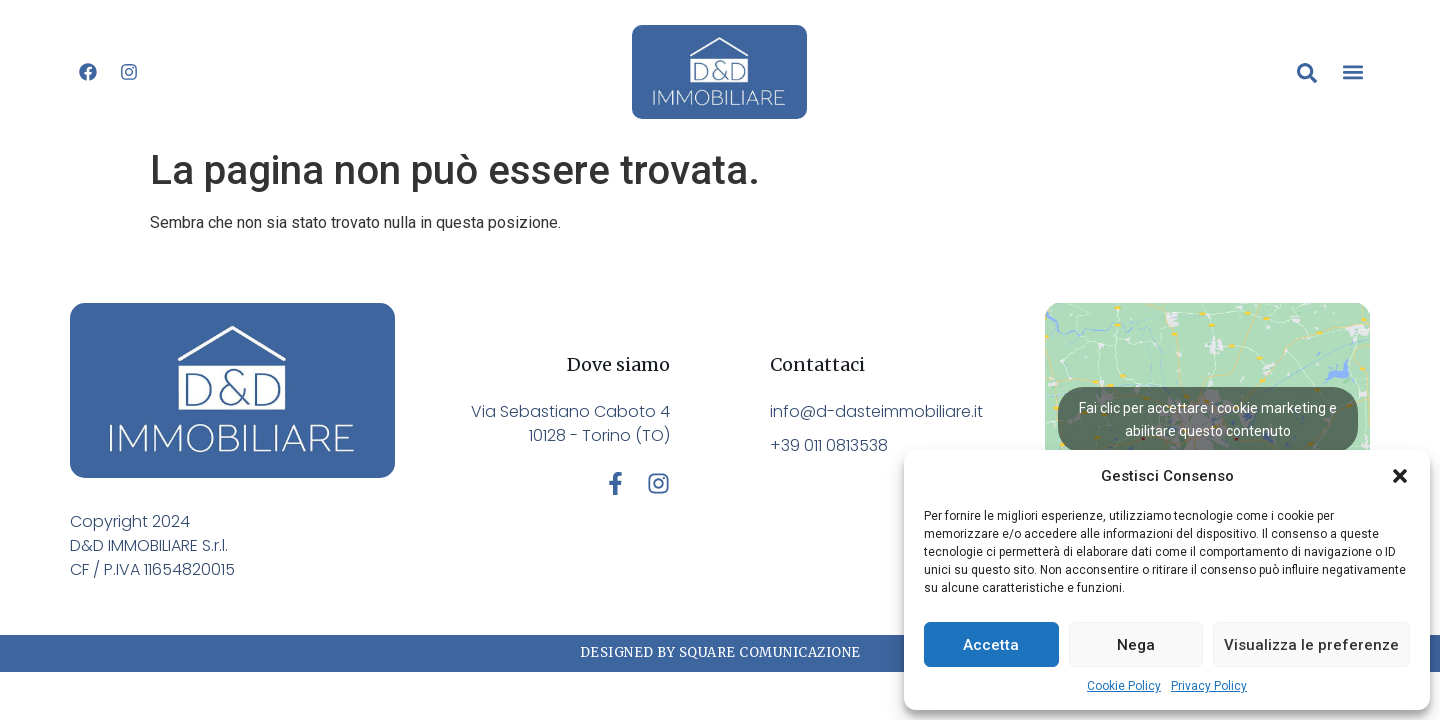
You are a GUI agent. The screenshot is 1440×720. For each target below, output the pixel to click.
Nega (1136, 645)
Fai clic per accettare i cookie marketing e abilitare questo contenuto (1208, 419)
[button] (1400, 476)
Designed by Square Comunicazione (720, 652)
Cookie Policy (1124, 686)
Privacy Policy (1209, 686)
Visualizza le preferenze (1311, 645)
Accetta (991, 645)
